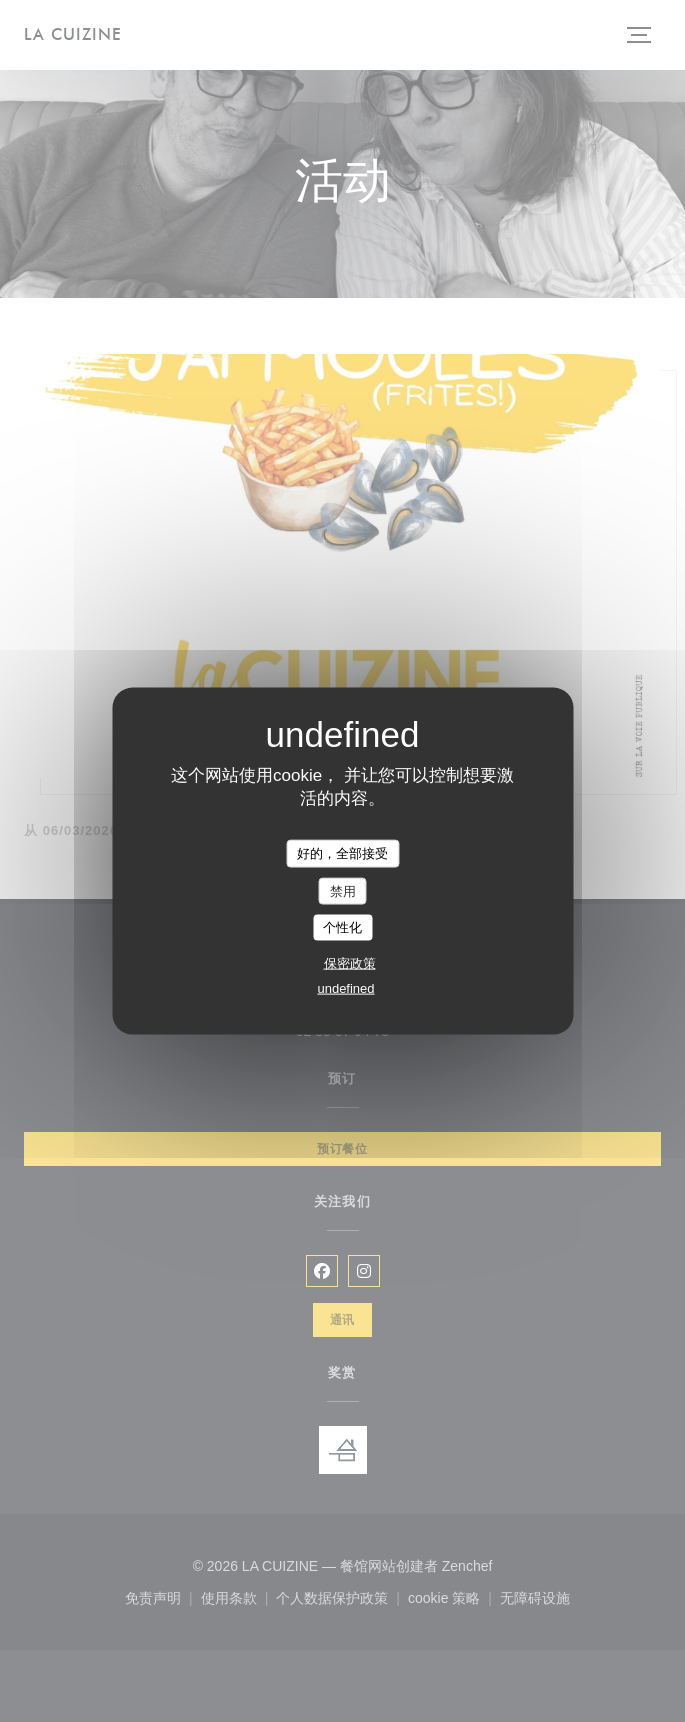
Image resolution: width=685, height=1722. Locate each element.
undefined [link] (345, 987)
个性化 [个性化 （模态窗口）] (342, 927)
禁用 (343, 890)
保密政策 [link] (350, 962)
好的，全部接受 (342, 853)
